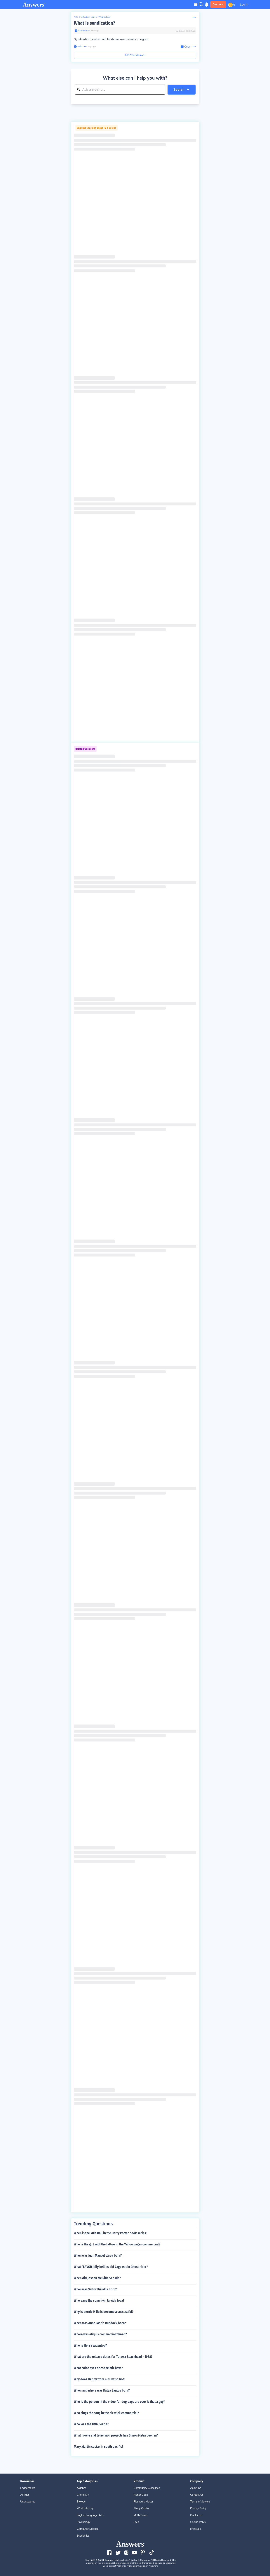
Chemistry (83, 2494)
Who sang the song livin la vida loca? (99, 2300)
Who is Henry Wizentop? (90, 2345)
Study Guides (141, 2508)
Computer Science (88, 2528)
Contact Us (196, 2494)
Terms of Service (200, 2501)
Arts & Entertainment (84, 16)
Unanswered (27, 2501)
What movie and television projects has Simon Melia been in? (116, 2435)
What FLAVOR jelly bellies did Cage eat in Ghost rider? (111, 2267)
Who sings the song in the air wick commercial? (106, 2413)
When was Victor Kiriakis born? (95, 2289)
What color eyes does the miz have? (98, 2368)
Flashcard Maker (143, 2501)
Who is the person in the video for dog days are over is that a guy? (119, 2402)
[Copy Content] (185, 47)
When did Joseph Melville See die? (97, 2278)
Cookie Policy (198, 2522)
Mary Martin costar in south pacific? (98, 2447)
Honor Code (141, 2494)
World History (85, 2508)
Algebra (81, 2488)
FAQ (136, 2522)
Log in (244, 4)
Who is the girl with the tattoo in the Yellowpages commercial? (117, 2244)
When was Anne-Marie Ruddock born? (100, 2323)
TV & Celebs (104, 16)
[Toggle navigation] (195, 4)
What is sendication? (94, 23)
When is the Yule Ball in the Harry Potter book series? (110, 2233)
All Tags (24, 2494)
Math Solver (141, 2515)
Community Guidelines (147, 2488)
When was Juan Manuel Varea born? (98, 2256)
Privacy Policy (198, 2508)
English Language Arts (90, 2515)
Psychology (83, 2522)
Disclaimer (196, 2515)
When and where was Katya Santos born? (102, 2390)
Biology (81, 2501)
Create (218, 4)
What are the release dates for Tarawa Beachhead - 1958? (113, 2357)
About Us (195, 2488)
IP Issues (195, 2528)
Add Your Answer (135, 55)
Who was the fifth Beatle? (91, 2424)
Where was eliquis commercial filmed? (100, 2334)
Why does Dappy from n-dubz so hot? (99, 2379)
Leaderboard (27, 2488)
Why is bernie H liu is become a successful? (103, 2312)
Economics (83, 2535)
